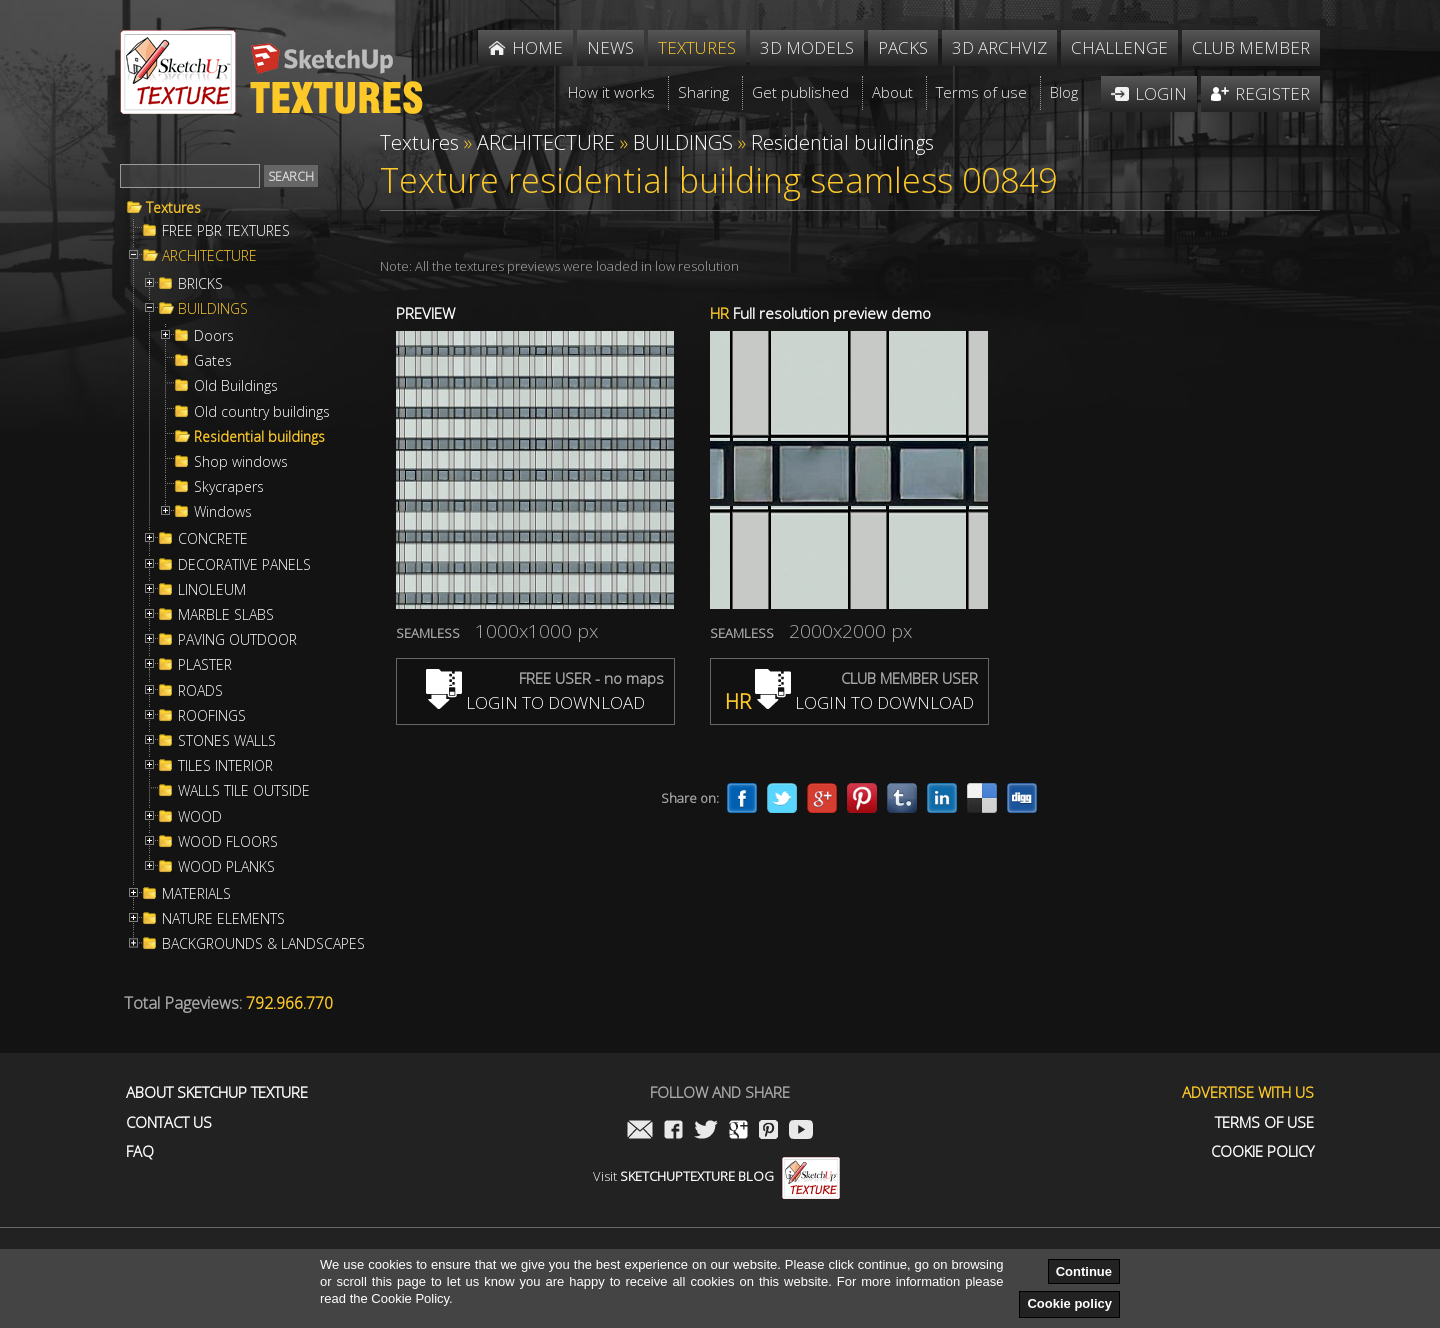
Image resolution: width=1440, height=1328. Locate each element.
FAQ (140, 1151)
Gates (213, 361)
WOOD (200, 817)
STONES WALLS (227, 741)
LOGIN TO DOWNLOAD (535, 702)
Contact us (169, 1122)
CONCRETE (213, 539)
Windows (223, 512)
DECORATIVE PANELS (244, 565)
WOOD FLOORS (228, 842)
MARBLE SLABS (226, 615)
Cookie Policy (1262, 1151)
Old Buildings (236, 386)
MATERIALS (196, 894)
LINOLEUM (212, 590)
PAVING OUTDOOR (237, 640)
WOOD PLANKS (226, 867)
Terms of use (1264, 1122)
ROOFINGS (212, 716)
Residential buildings (259, 437)
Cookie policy (1069, 1303)
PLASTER (205, 665)
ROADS (200, 691)
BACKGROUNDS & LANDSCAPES (263, 944)
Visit (716, 1176)
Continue (1084, 1271)
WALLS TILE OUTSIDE (244, 791)
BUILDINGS (213, 309)
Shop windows (241, 462)
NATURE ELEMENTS (223, 919)
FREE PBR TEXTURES (226, 231)
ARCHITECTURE (209, 256)
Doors (214, 336)
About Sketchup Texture (217, 1092)
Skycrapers (229, 487)
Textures (173, 208)
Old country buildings (262, 412)
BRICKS (200, 284)
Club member (1251, 47)
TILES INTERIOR (225, 766)
